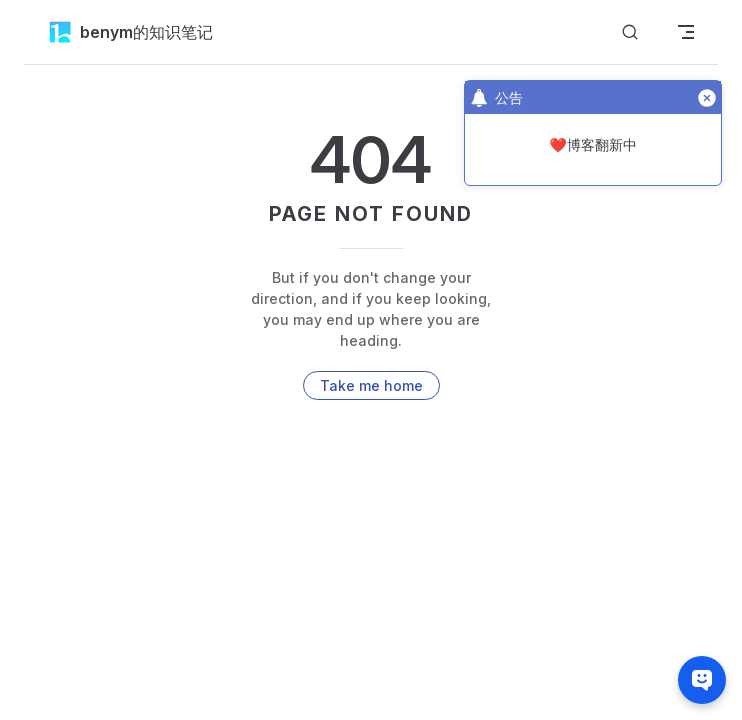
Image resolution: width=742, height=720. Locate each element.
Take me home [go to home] (371, 385)
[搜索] (630, 32)
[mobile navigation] (686, 32)
